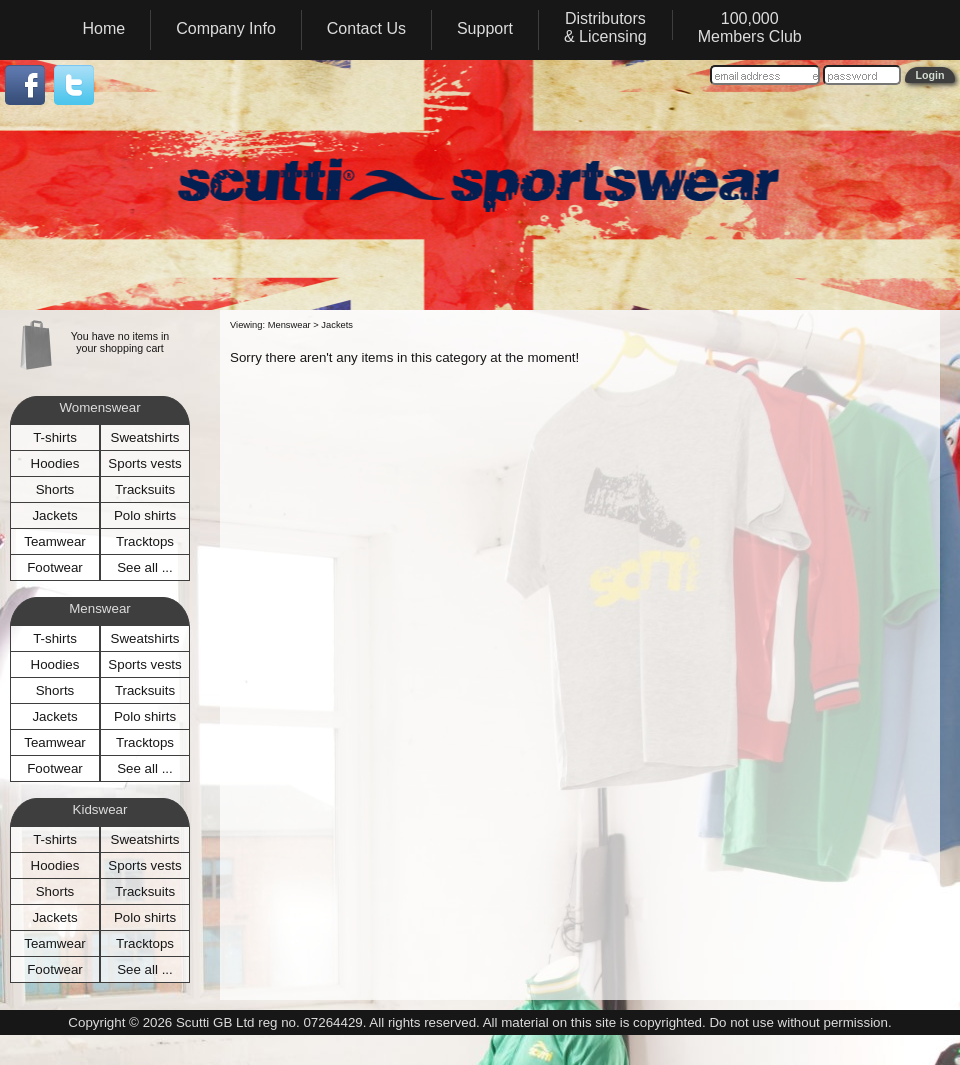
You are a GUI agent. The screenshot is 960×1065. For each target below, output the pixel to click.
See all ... (145, 567)
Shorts (55, 489)
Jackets (54, 515)
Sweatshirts (145, 437)
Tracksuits (145, 489)
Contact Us (366, 28)
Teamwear (54, 541)
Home (104, 28)
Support (485, 28)
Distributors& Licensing (605, 27)
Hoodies (55, 463)
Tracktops (145, 541)
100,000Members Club (750, 27)
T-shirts (55, 437)
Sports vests (144, 463)
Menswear (289, 325)
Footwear (55, 567)
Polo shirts (145, 515)
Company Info (226, 28)
